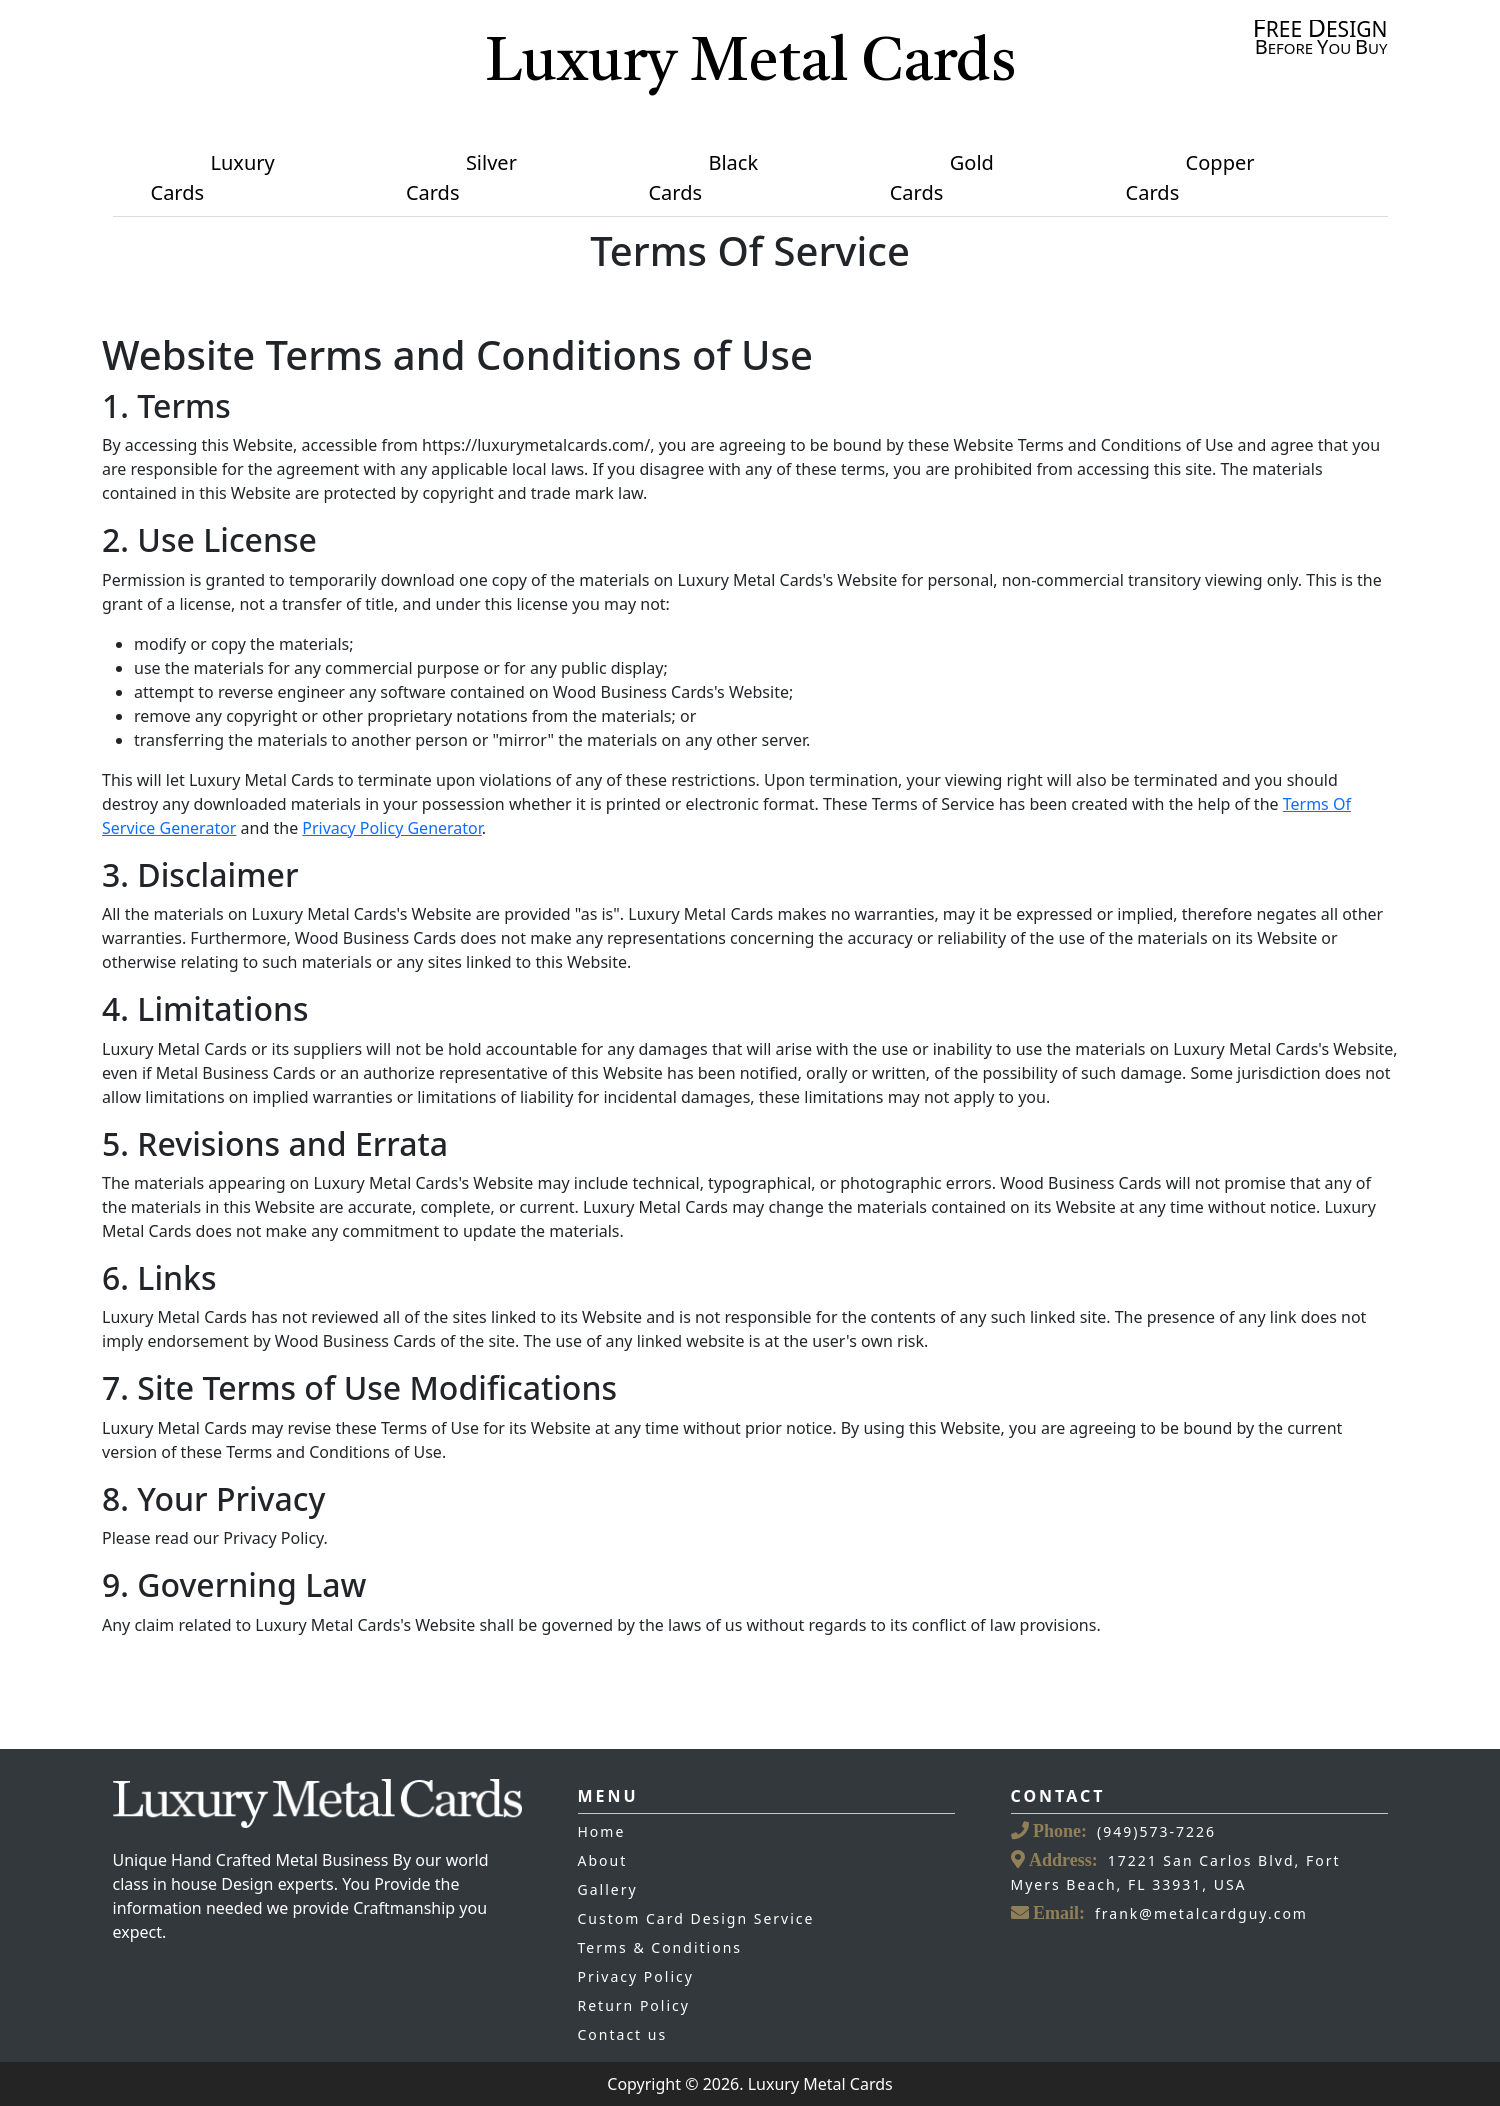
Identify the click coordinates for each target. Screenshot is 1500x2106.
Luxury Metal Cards (750, 65)
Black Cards (703, 177)
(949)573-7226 (1156, 1831)
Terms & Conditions (660, 1947)
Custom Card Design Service (696, 1918)
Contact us (623, 2034)
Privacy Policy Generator (392, 828)
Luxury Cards (213, 177)
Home (602, 1831)
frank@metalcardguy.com (1201, 1913)
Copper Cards (1190, 177)
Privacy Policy (636, 1976)
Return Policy (634, 2005)
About (603, 1860)
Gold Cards (942, 177)
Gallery (608, 1889)
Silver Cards (461, 177)
